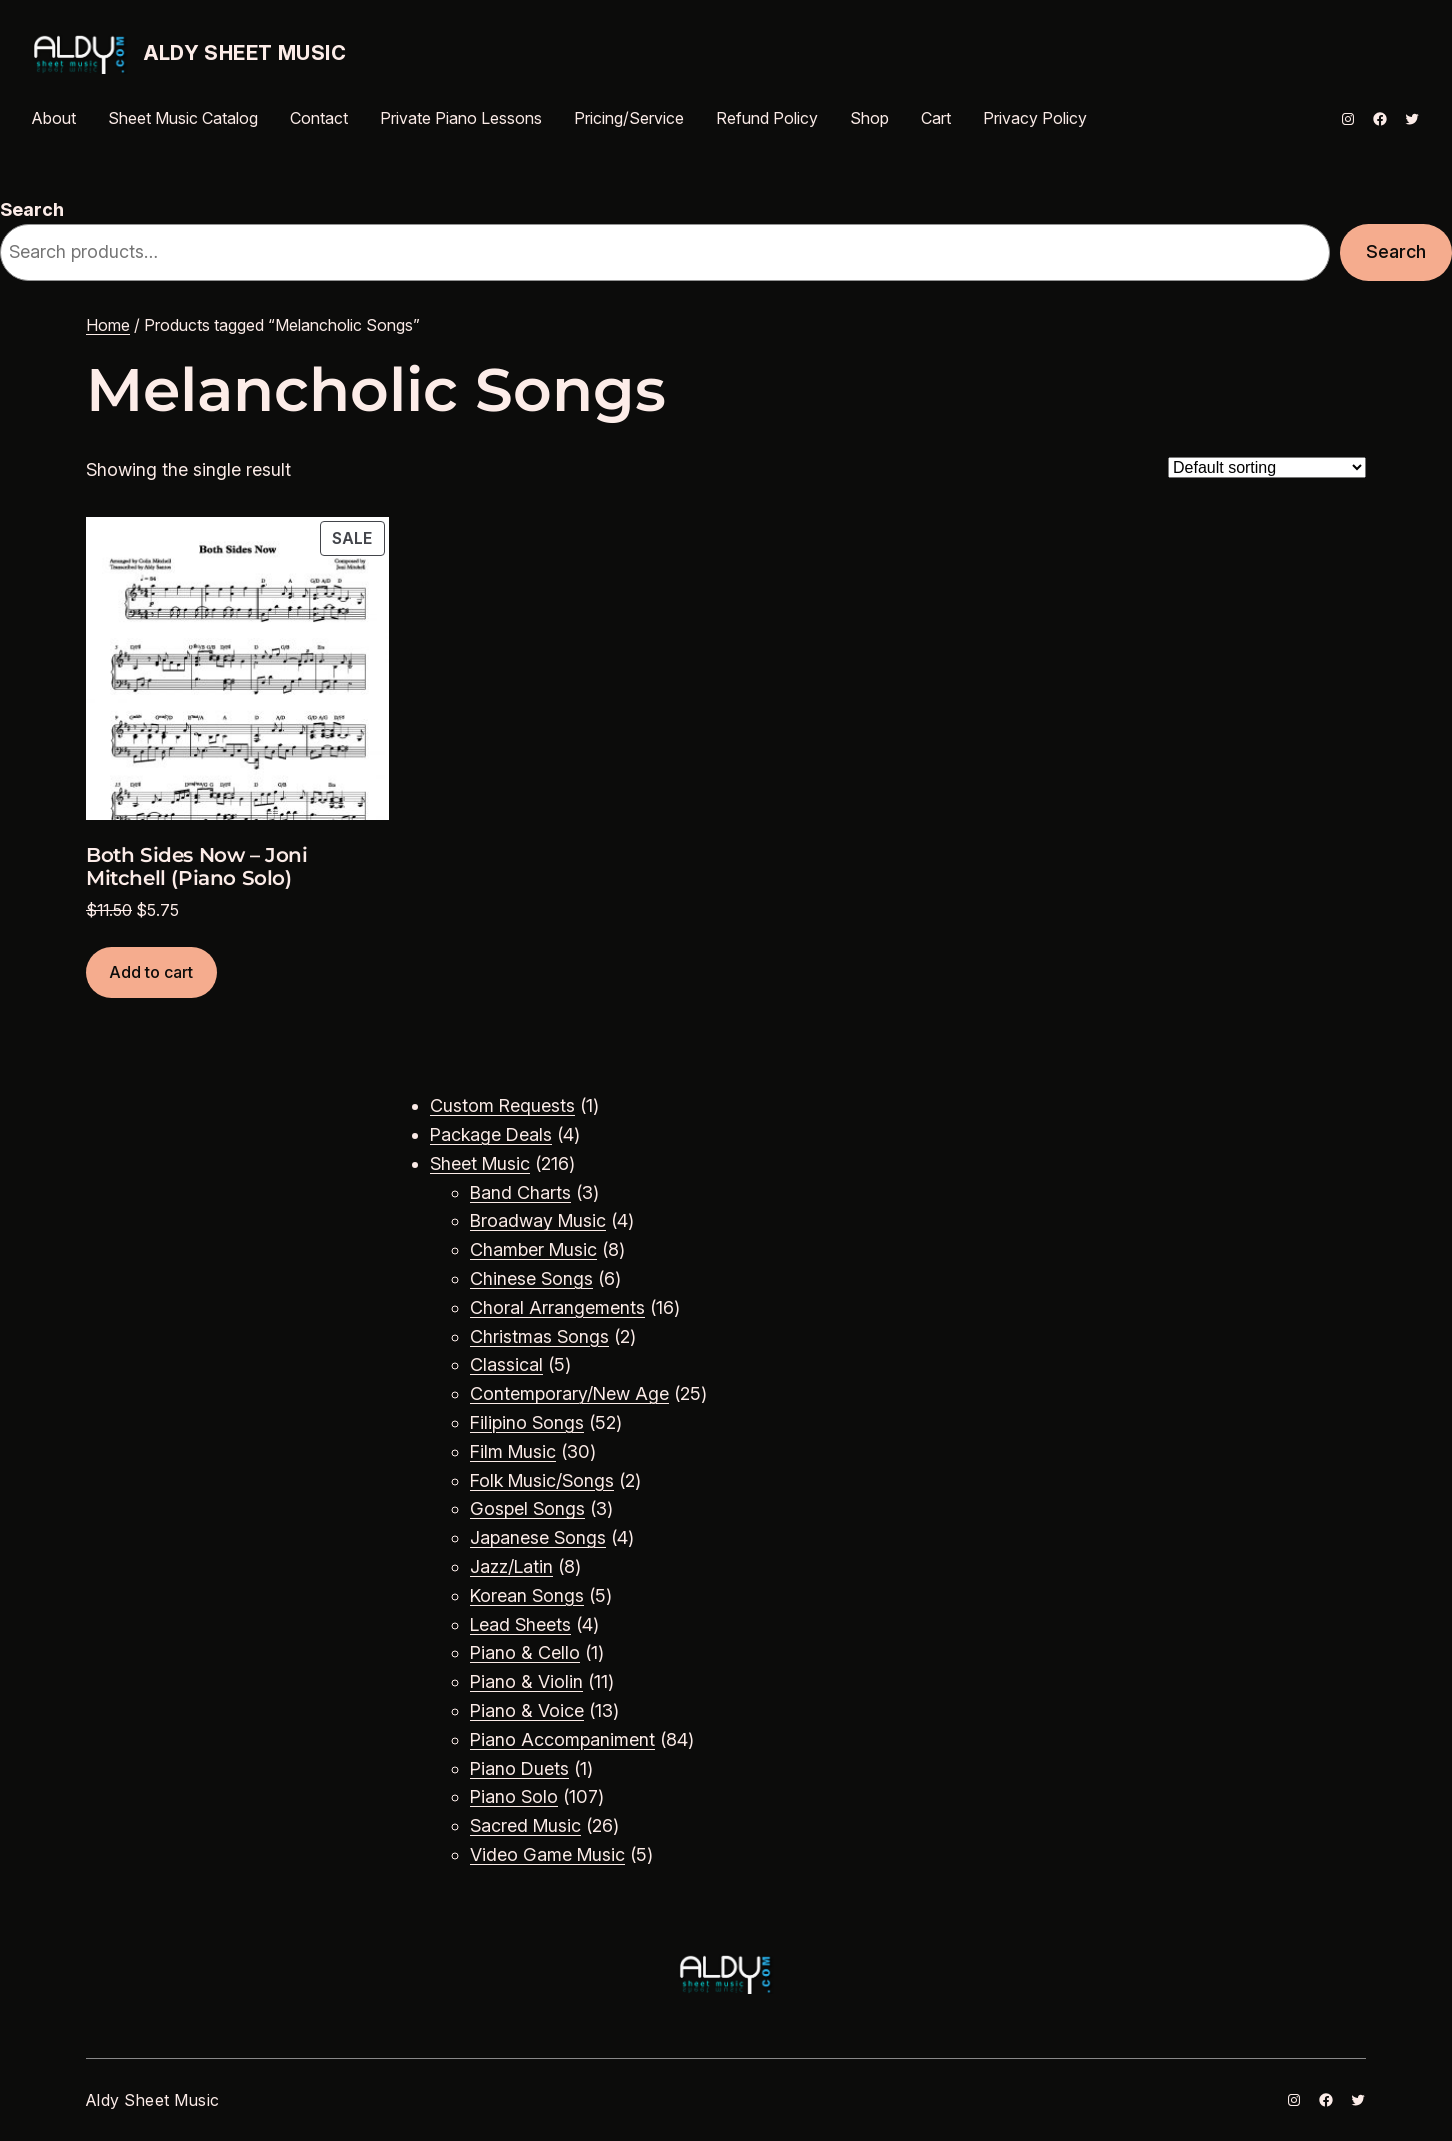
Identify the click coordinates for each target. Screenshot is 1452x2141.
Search (32, 209)
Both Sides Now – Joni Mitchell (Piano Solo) (197, 867)
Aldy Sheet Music (245, 53)
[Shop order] (1267, 467)
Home (108, 325)
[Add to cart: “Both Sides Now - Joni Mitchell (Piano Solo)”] (151, 972)
